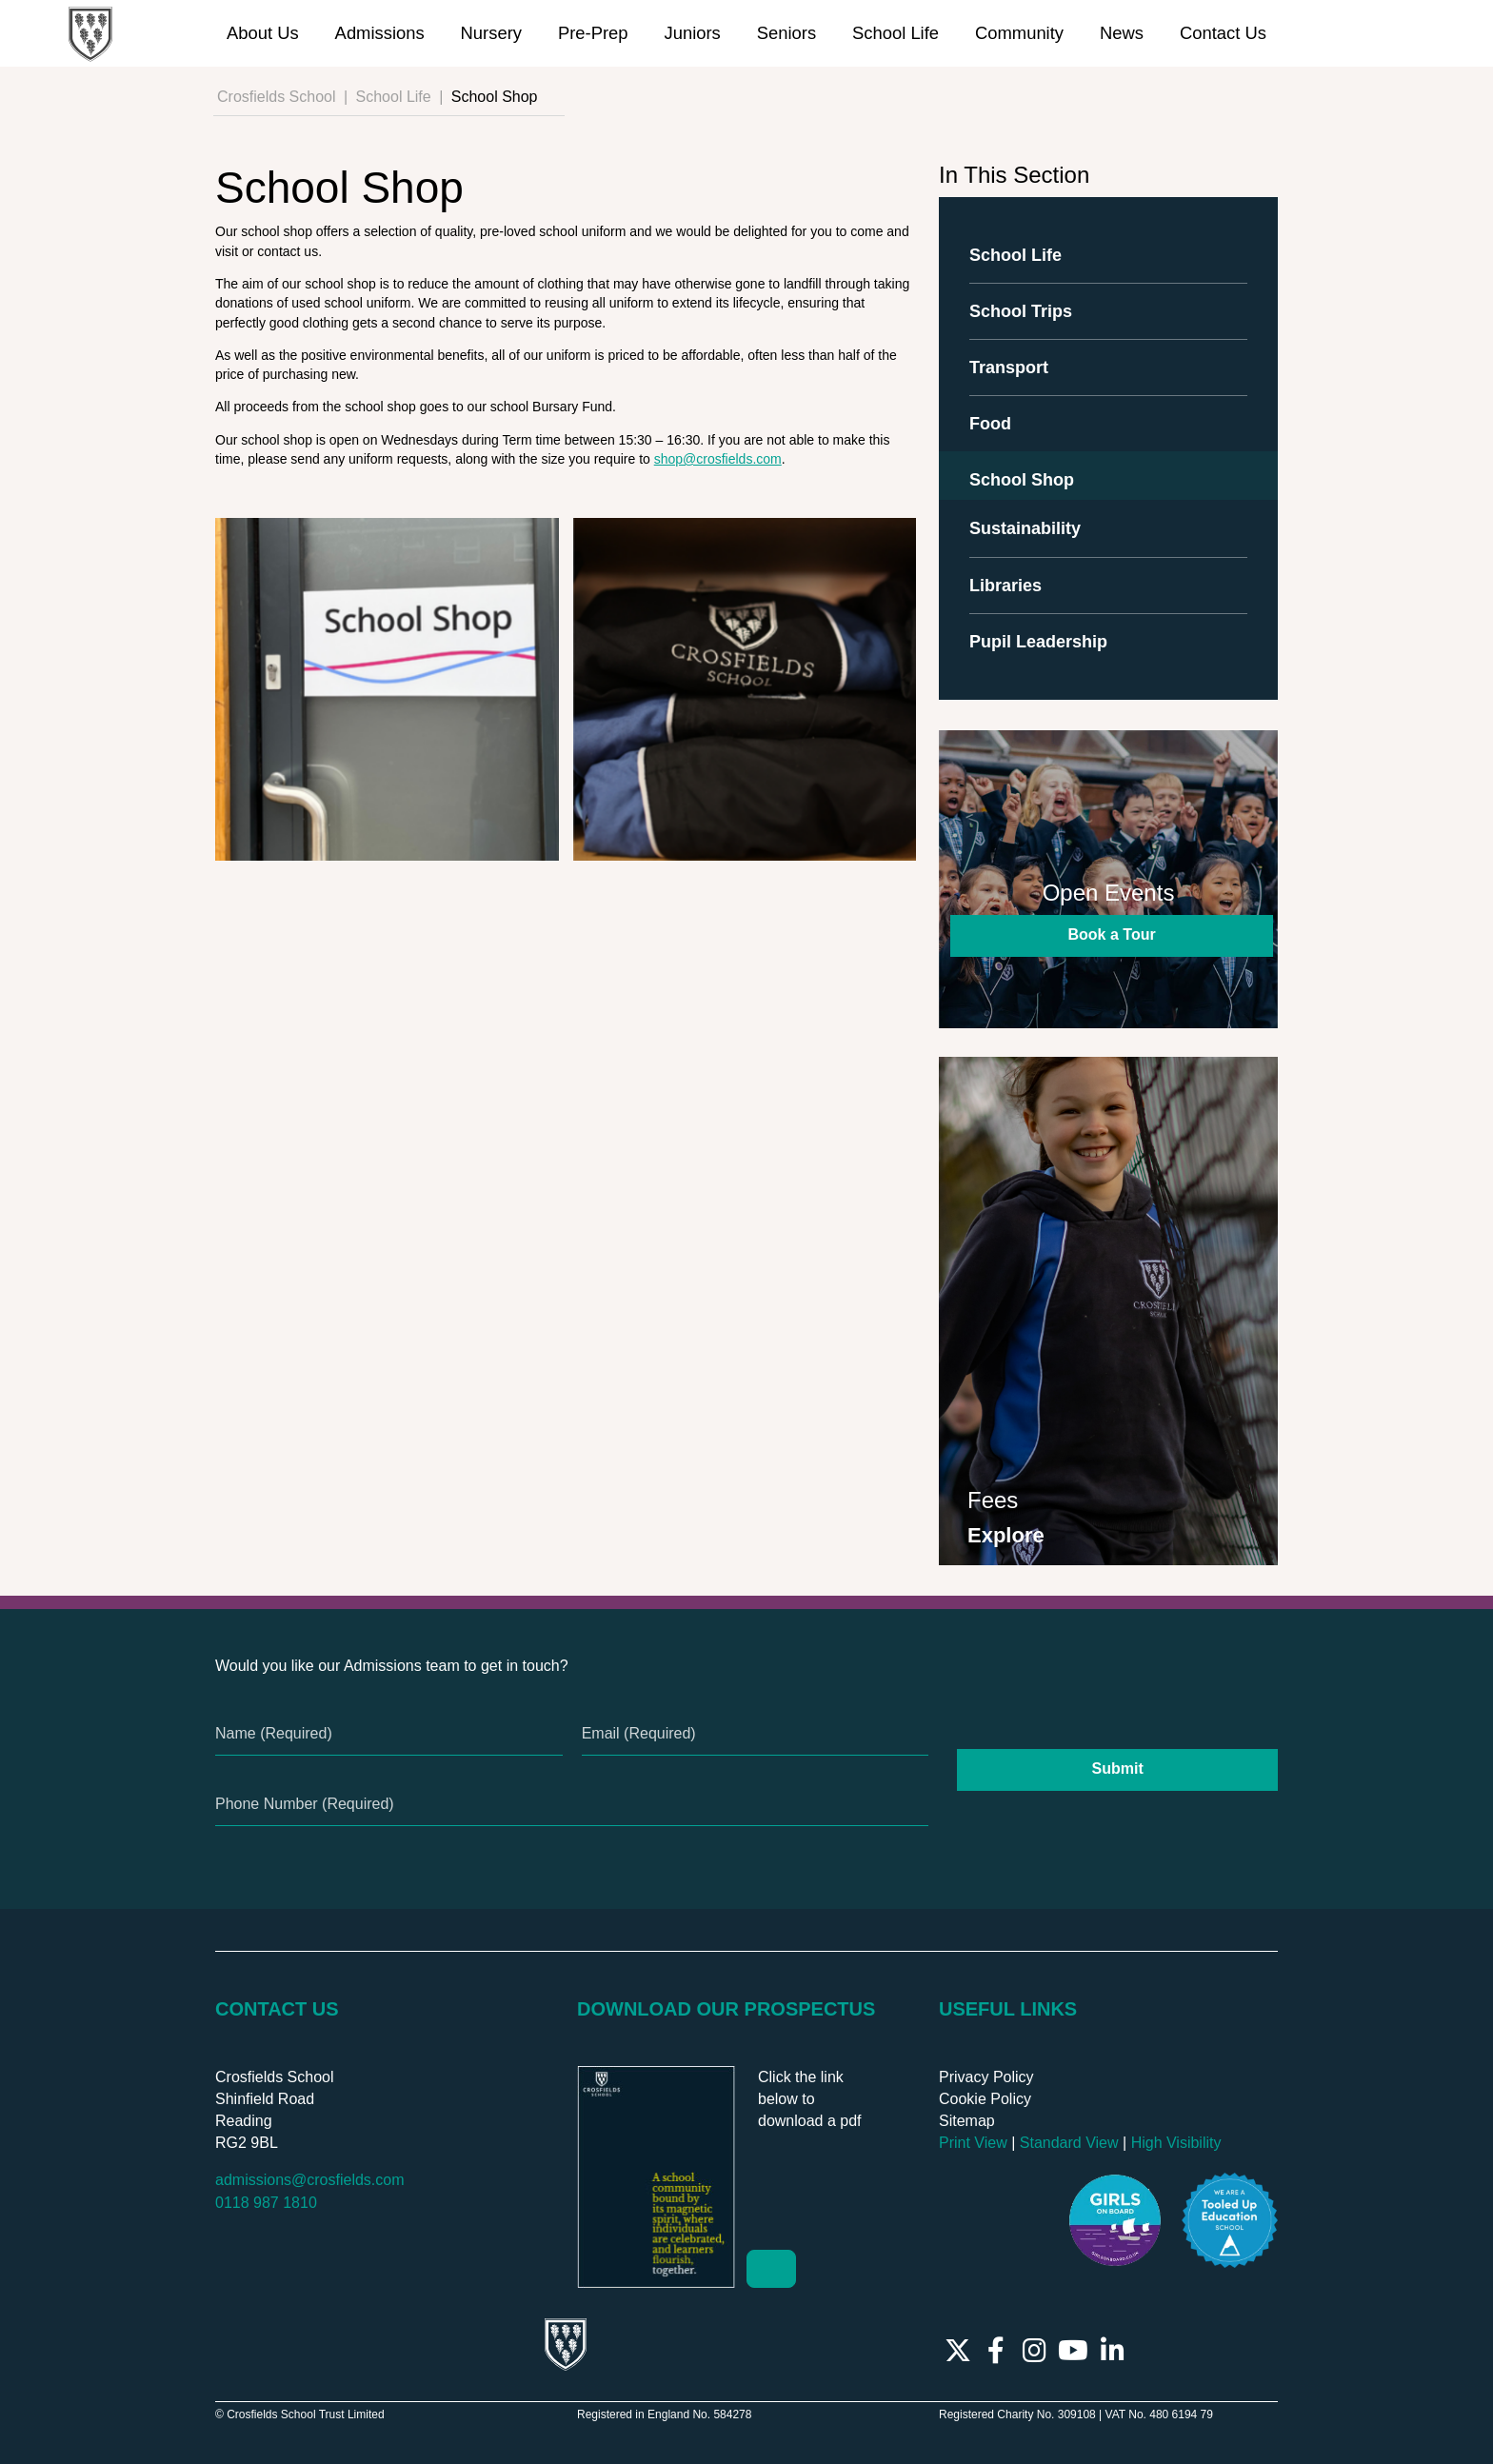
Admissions (380, 33)
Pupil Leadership (1038, 641)
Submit (1118, 1768)
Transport (1008, 367)
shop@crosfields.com (718, 459)
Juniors (692, 33)
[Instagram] (1034, 2351)
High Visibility (1176, 2143)
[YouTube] (1073, 2351)
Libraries (1005, 585)
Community (1019, 33)
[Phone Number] (571, 1805)
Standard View (1069, 2143)
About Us (263, 33)
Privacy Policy (986, 2077)
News (1122, 33)
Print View (973, 2143)
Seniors (786, 33)
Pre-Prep (593, 33)
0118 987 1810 (266, 2203)
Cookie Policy (985, 2099)
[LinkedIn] (1113, 2351)
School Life (895, 33)
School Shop (1021, 479)
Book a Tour (1117, 934)
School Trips (1020, 311)
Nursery (491, 33)
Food (990, 423)
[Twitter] (958, 2351)
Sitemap (967, 2121)
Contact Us (1223, 33)
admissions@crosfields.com (310, 2180)
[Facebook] (996, 2351)
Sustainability (1025, 528)
